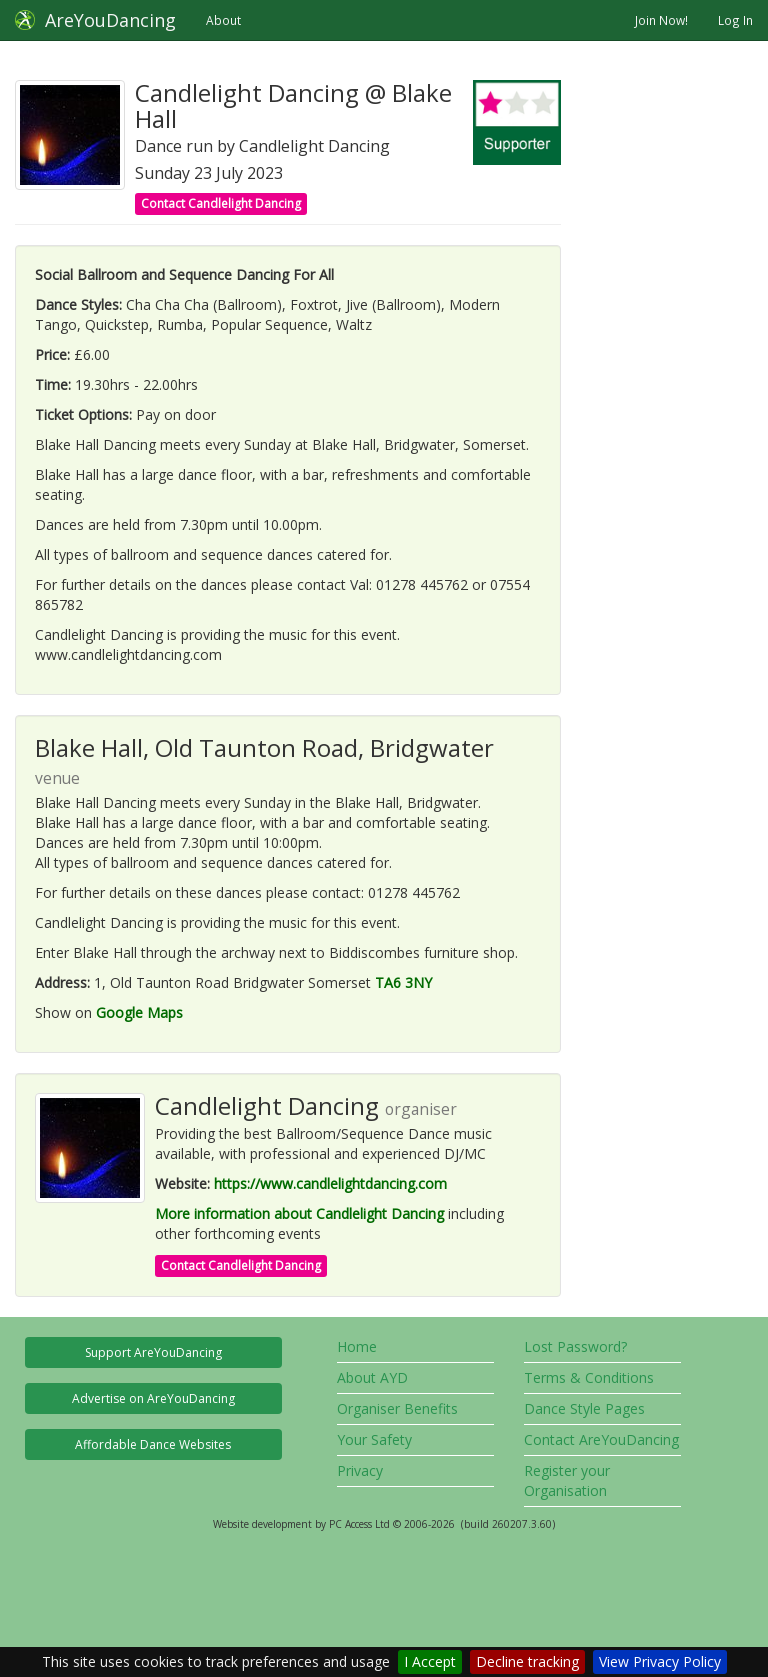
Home (357, 1346)
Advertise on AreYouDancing (153, 1398)
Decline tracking (527, 1661)
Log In (735, 20)
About (223, 20)
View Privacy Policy (660, 1661)
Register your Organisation (567, 1480)
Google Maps (139, 1012)
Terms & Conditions (589, 1377)
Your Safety (374, 1439)
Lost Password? (575, 1346)
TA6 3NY (403, 982)
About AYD (372, 1377)
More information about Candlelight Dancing (299, 1213)
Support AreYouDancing (153, 1352)
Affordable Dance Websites (153, 1444)
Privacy (360, 1470)
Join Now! (661, 20)
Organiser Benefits (397, 1408)
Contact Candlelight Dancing (221, 203)
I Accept (430, 1661)
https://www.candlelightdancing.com (330, 1183)
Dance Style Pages (584, 1408)
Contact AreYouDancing (601, 1439)
